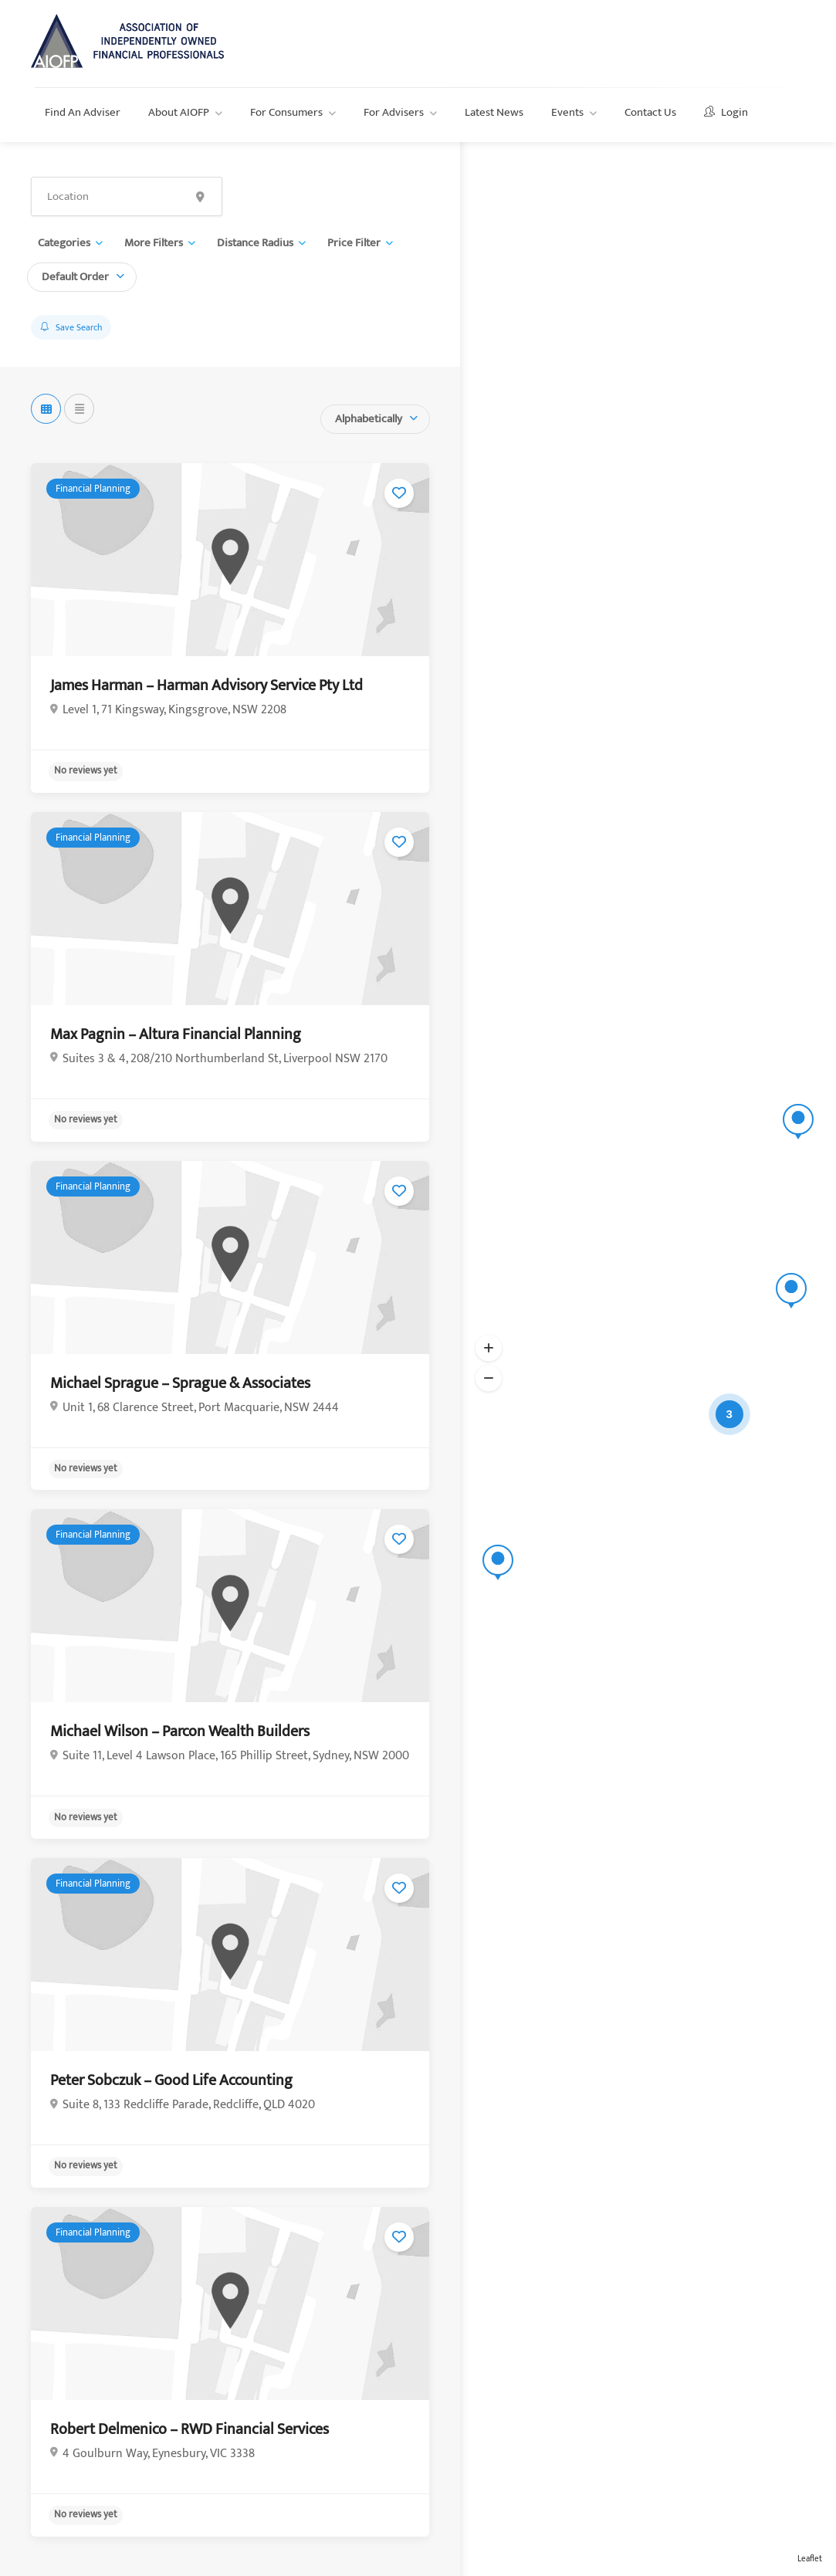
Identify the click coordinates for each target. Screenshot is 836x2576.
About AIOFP (178, 112)
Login (726, 112)
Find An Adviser (82, 112)
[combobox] (82, 275)
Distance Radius (255, 242)
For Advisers (394, 112)
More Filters (153, 242)
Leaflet (809, 2559)
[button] (489, 1348)
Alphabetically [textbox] (368, 418)
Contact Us (650, 112)
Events (567, 112)
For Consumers (286, 112)
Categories (64, 242)
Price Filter (354, 242)
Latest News (494, 112)
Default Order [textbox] (75, 276)
